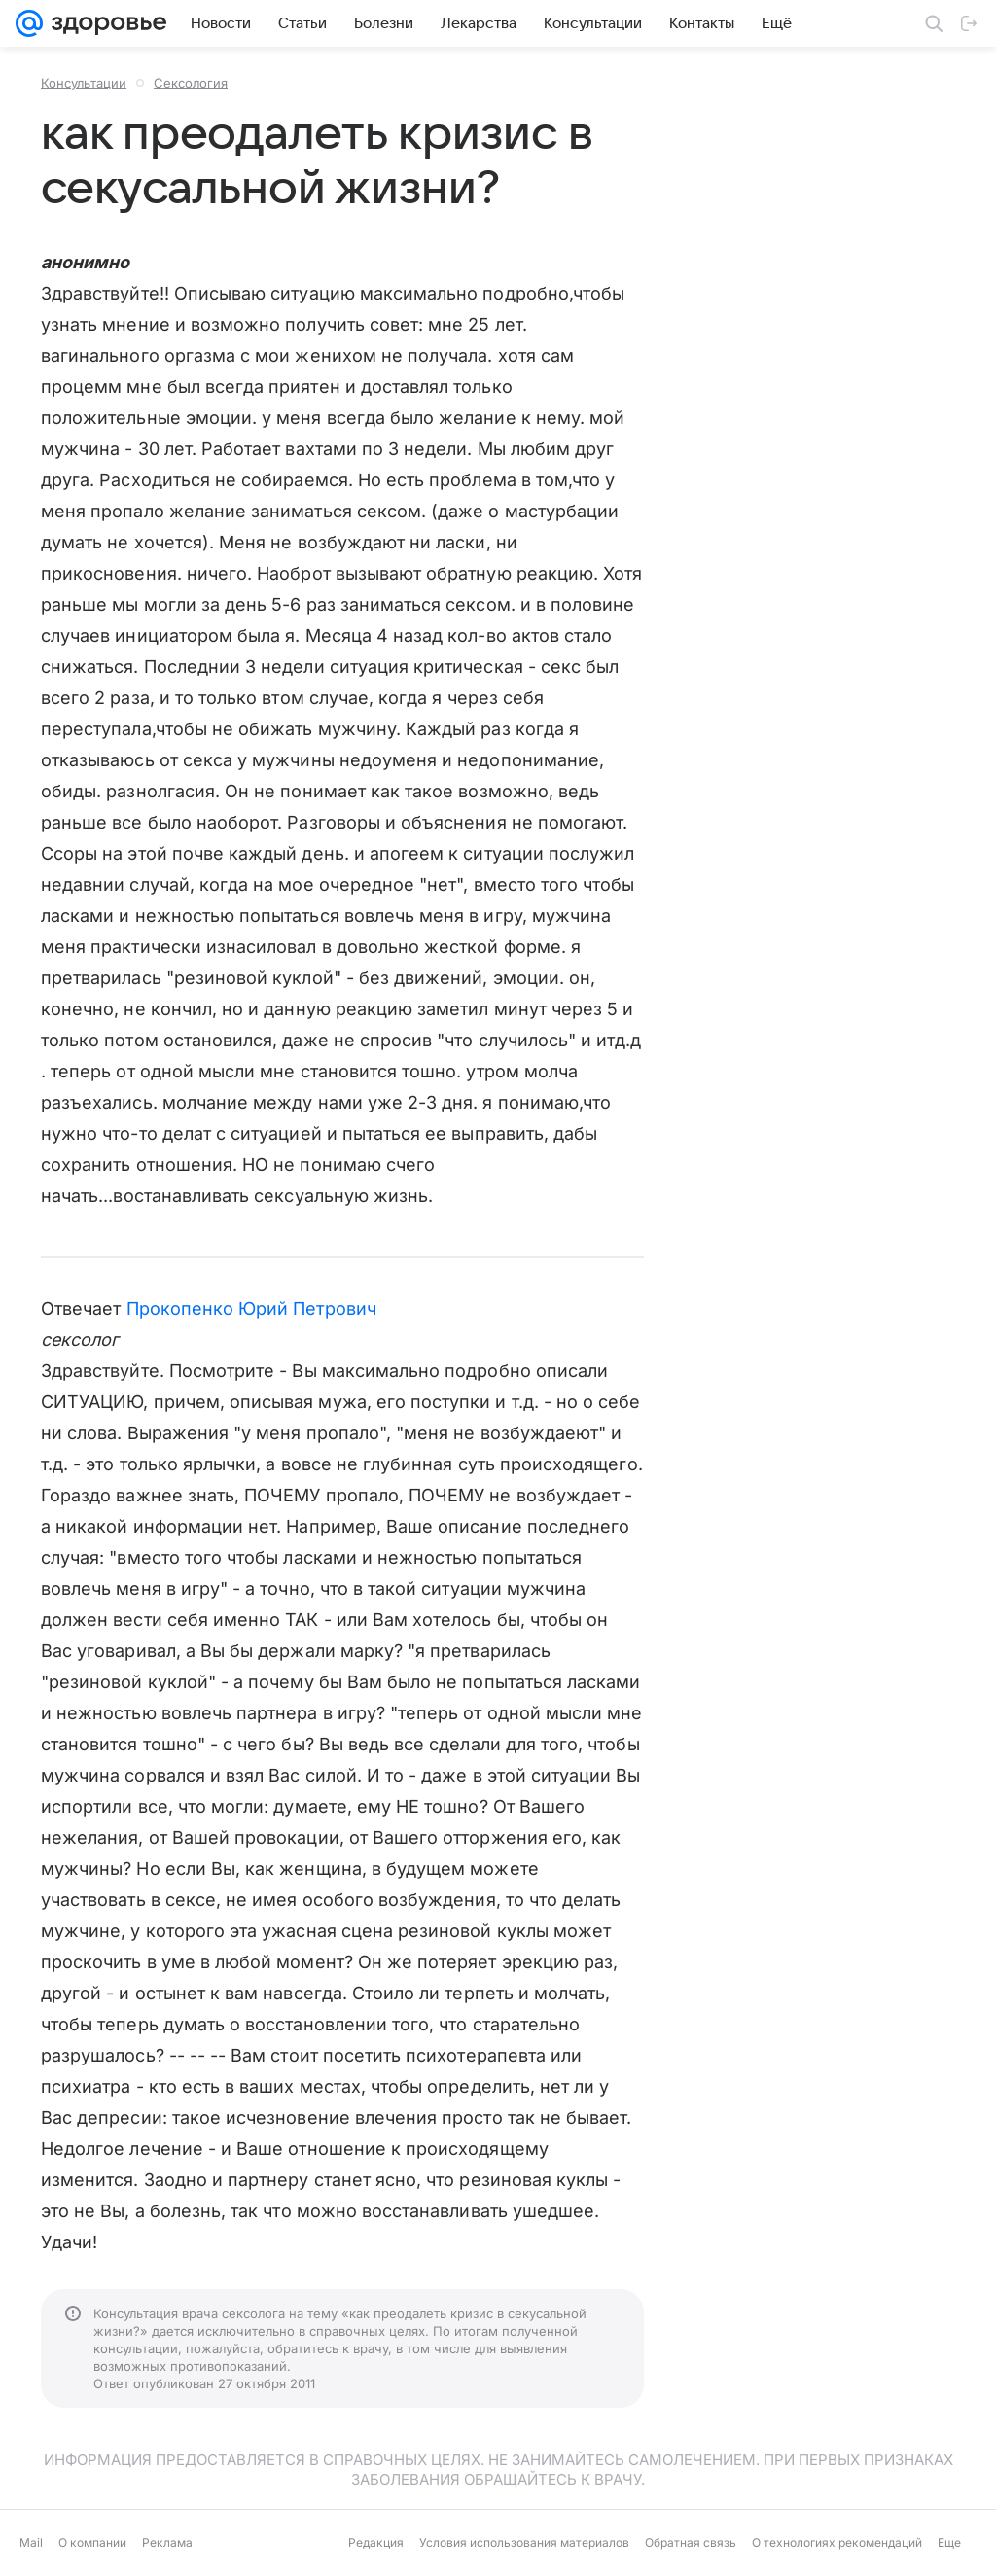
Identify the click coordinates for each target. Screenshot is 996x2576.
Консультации (83, 82)
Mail (31, 2542)
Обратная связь (690, 2542)
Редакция (376, 2542)
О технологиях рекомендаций (837, 2542)
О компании (92, 2542)
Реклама (167, 2542)
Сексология (191, 82)
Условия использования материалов (524, 2542)
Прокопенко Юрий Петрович (251, 1308)
